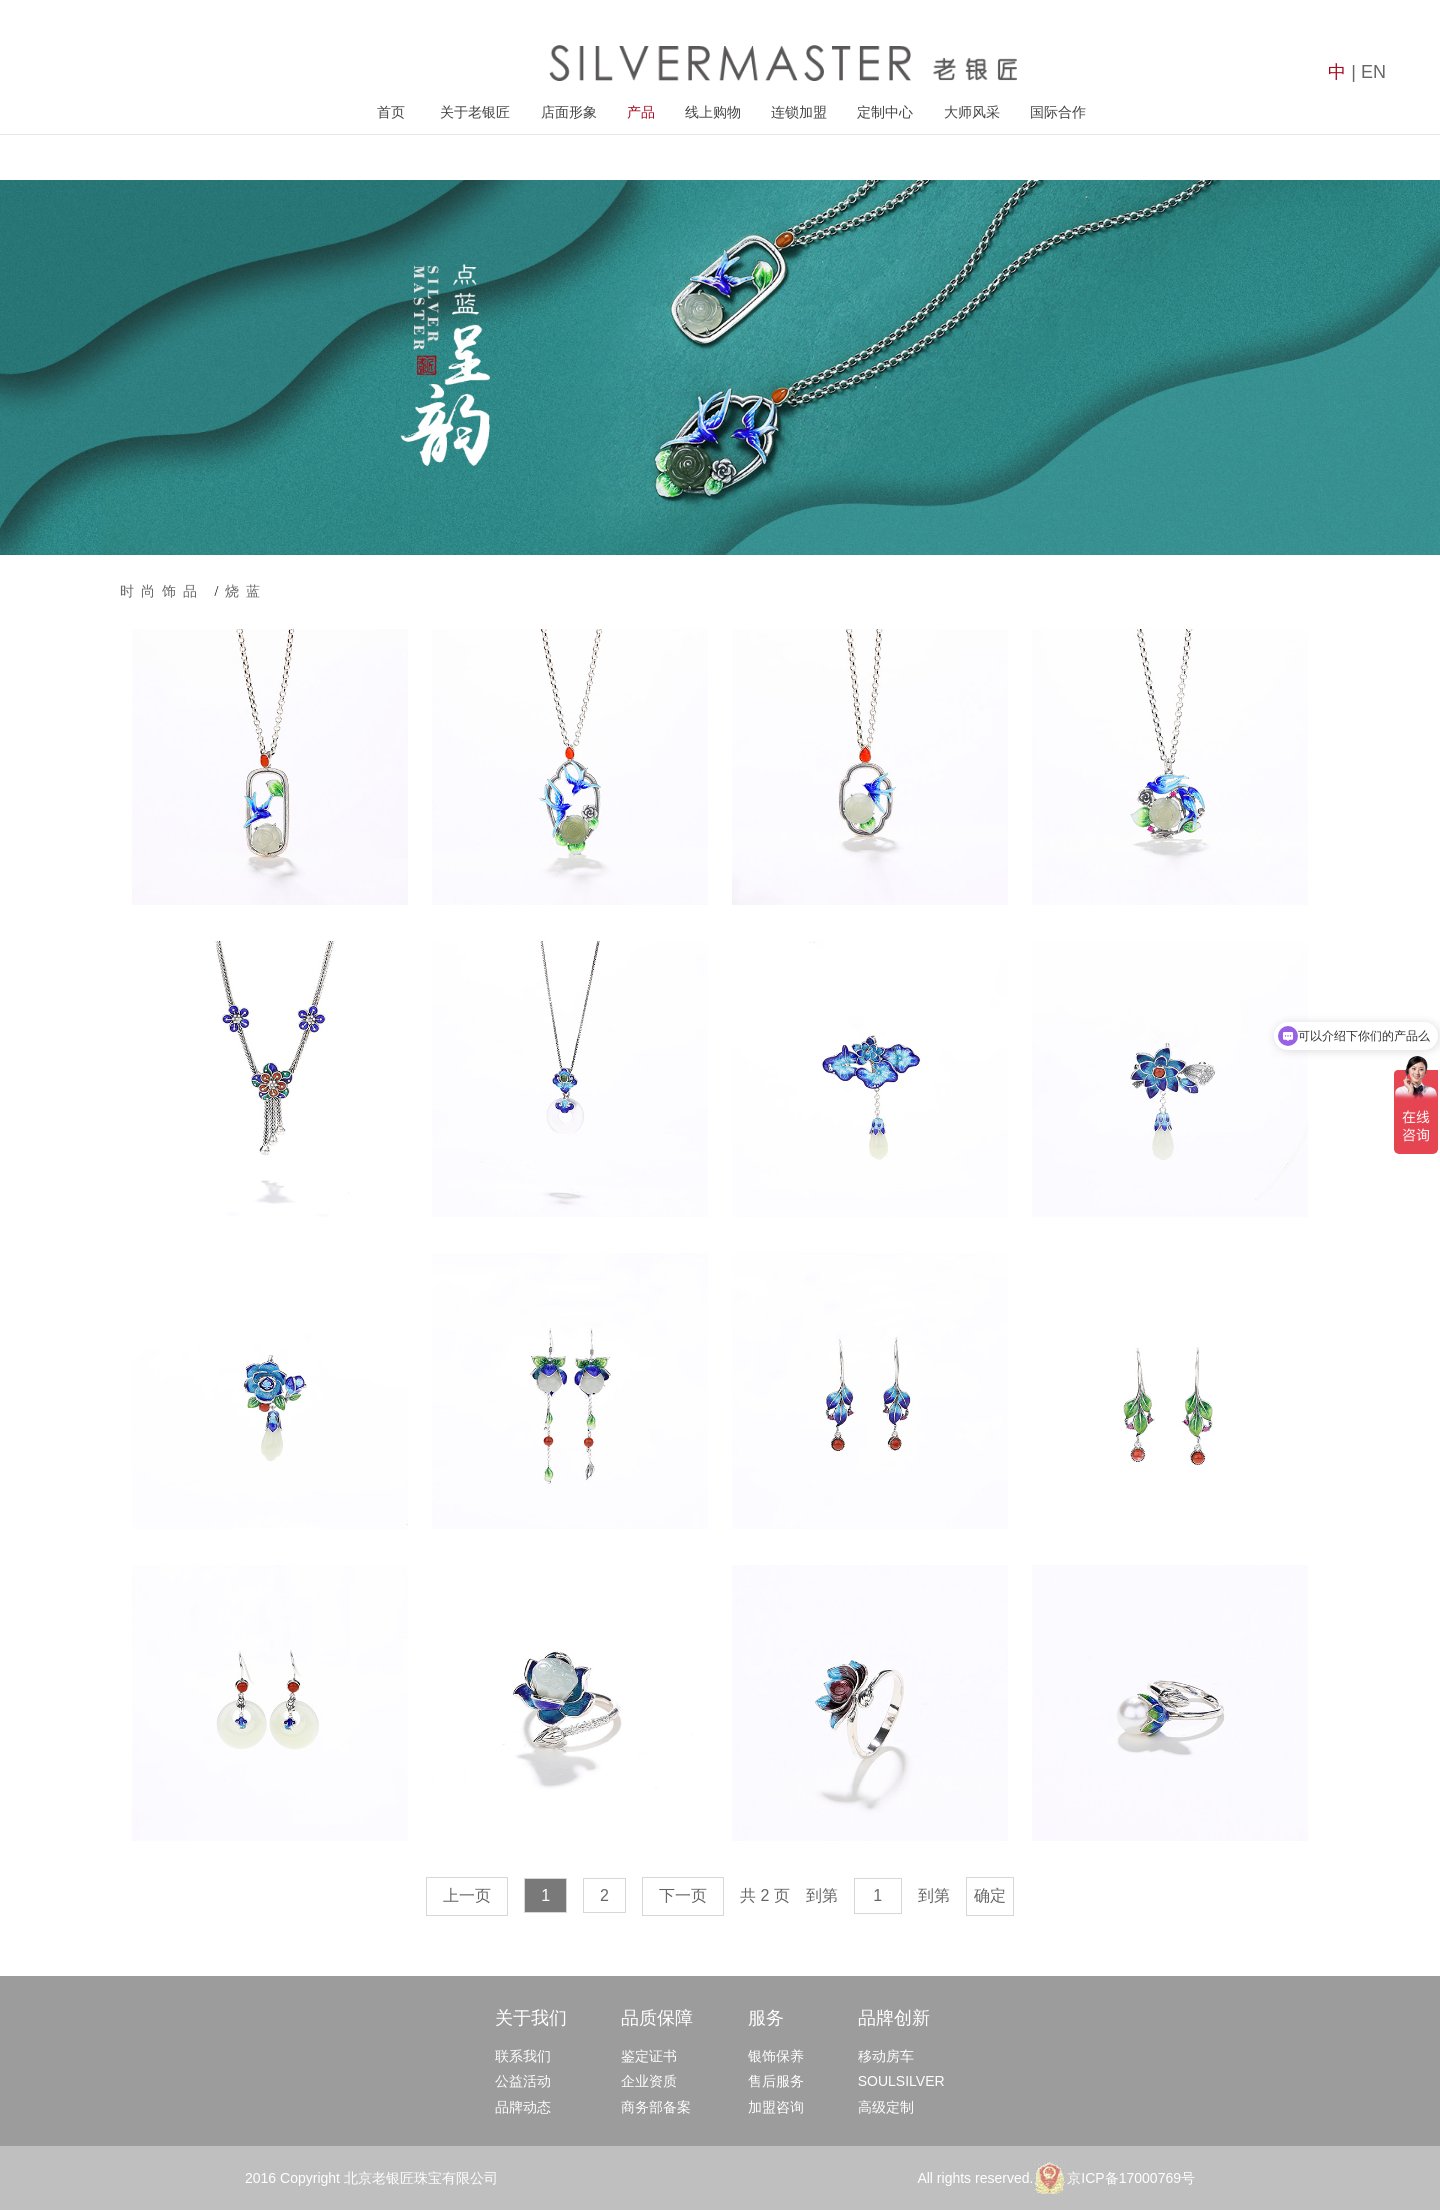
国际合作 (1058, 112)
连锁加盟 (799, 112)
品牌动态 (523, 2107)
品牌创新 (894, 2018)
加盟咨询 (776, 2107)
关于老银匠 (475, 112)
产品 (641, 112)
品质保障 (657, 2018)
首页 (391, 112)
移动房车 (886, 2056)
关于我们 (531, 2018)
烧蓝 (246, 591)
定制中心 (885, 112)
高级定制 (886, 2107)
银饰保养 (776, 2056)
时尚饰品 (167, 591)
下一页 (683, 1895)
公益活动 (523, 2081)
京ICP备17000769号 (1131, 2178)
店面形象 (569, 112)
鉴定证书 (649, 2056)
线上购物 (713, 112)
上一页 (467, 1895)
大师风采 (972, 112)
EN (1373, 72)
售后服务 (776, 2081)
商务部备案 (656, 2107)
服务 (766, 2018)
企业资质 (649, 2081)
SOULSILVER (901, 2081)
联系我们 (523, 2056)
